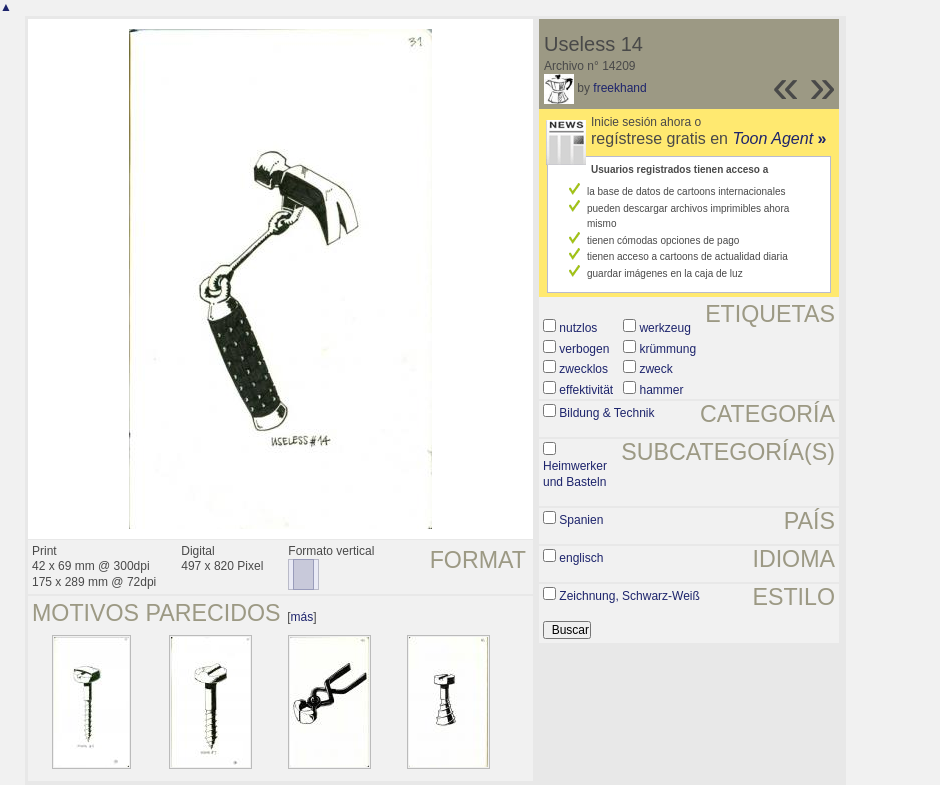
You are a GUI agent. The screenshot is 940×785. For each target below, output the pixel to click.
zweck (655, 369)
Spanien (581, 520)
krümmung (667, 349)
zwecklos (583, 369)
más (302, 617)
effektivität (586, 390)
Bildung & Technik (606, 413)
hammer (661, 390)
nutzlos (578, 328)
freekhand (619, 88)
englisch (581, 558)
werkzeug (664, 328)
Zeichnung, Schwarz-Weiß (629, 596)
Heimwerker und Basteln (575, 474)
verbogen (584, 349)
